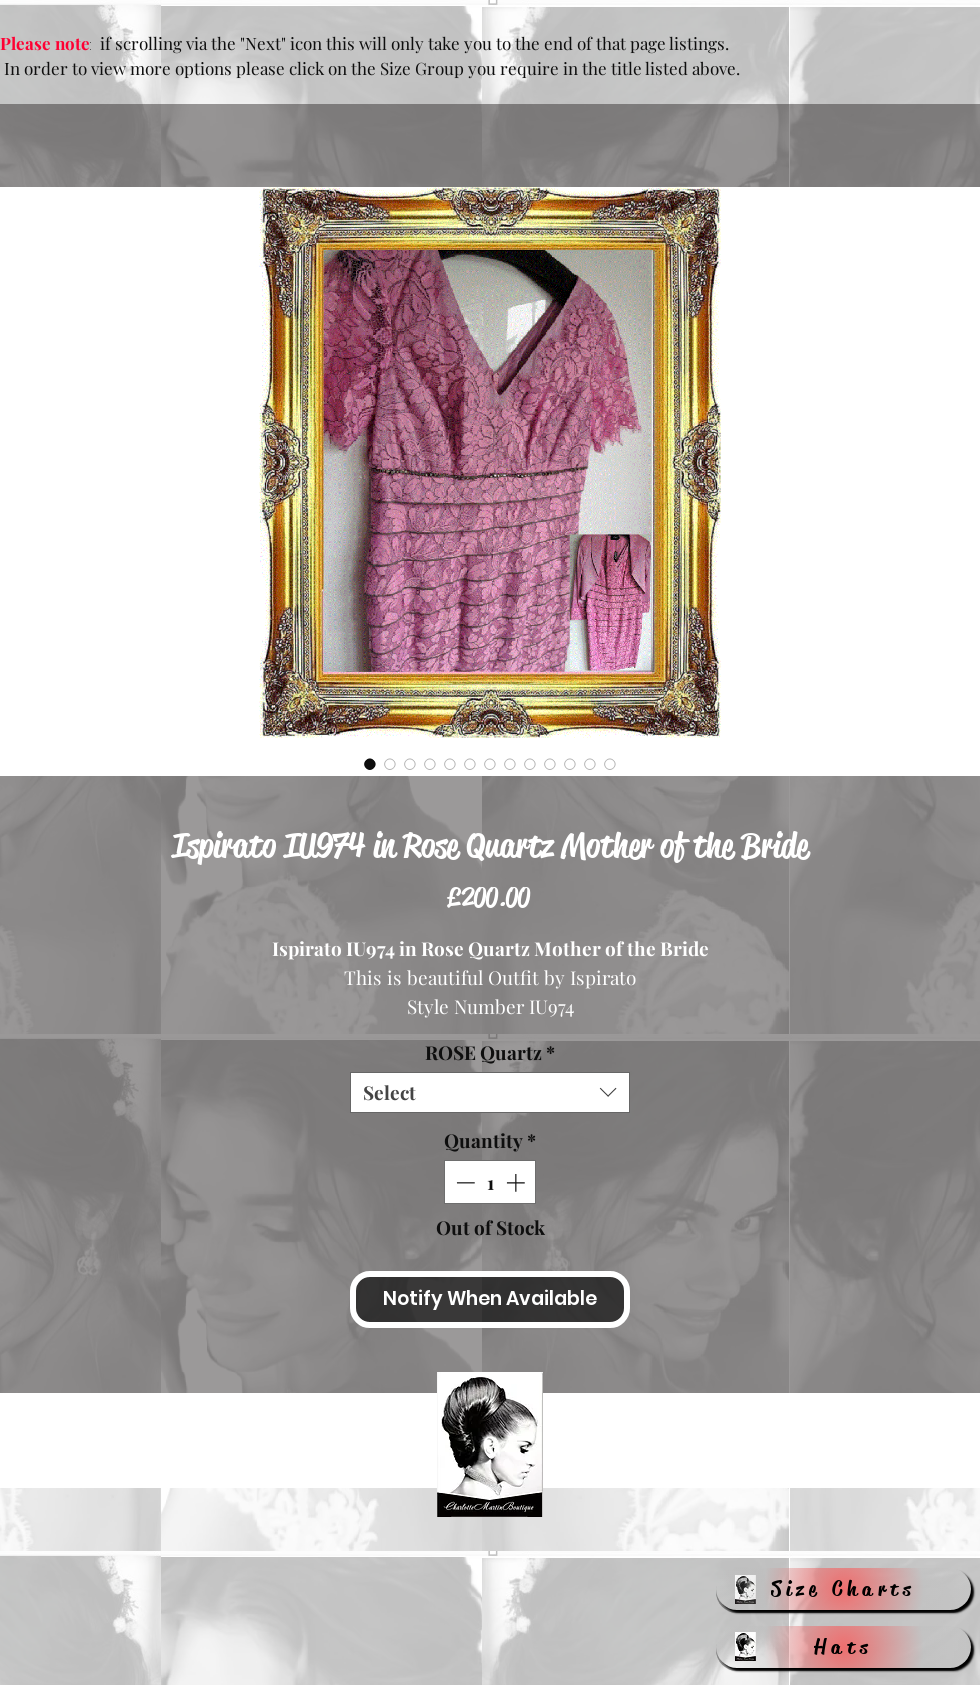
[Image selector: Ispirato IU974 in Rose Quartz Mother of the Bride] (370, 764)
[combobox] (490, 1092)
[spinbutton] (490, 1182)
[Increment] (517, 1182)
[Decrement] (463, 1182)
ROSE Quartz (490, 1052)
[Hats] (843, 1647)
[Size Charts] (843, 1589)
